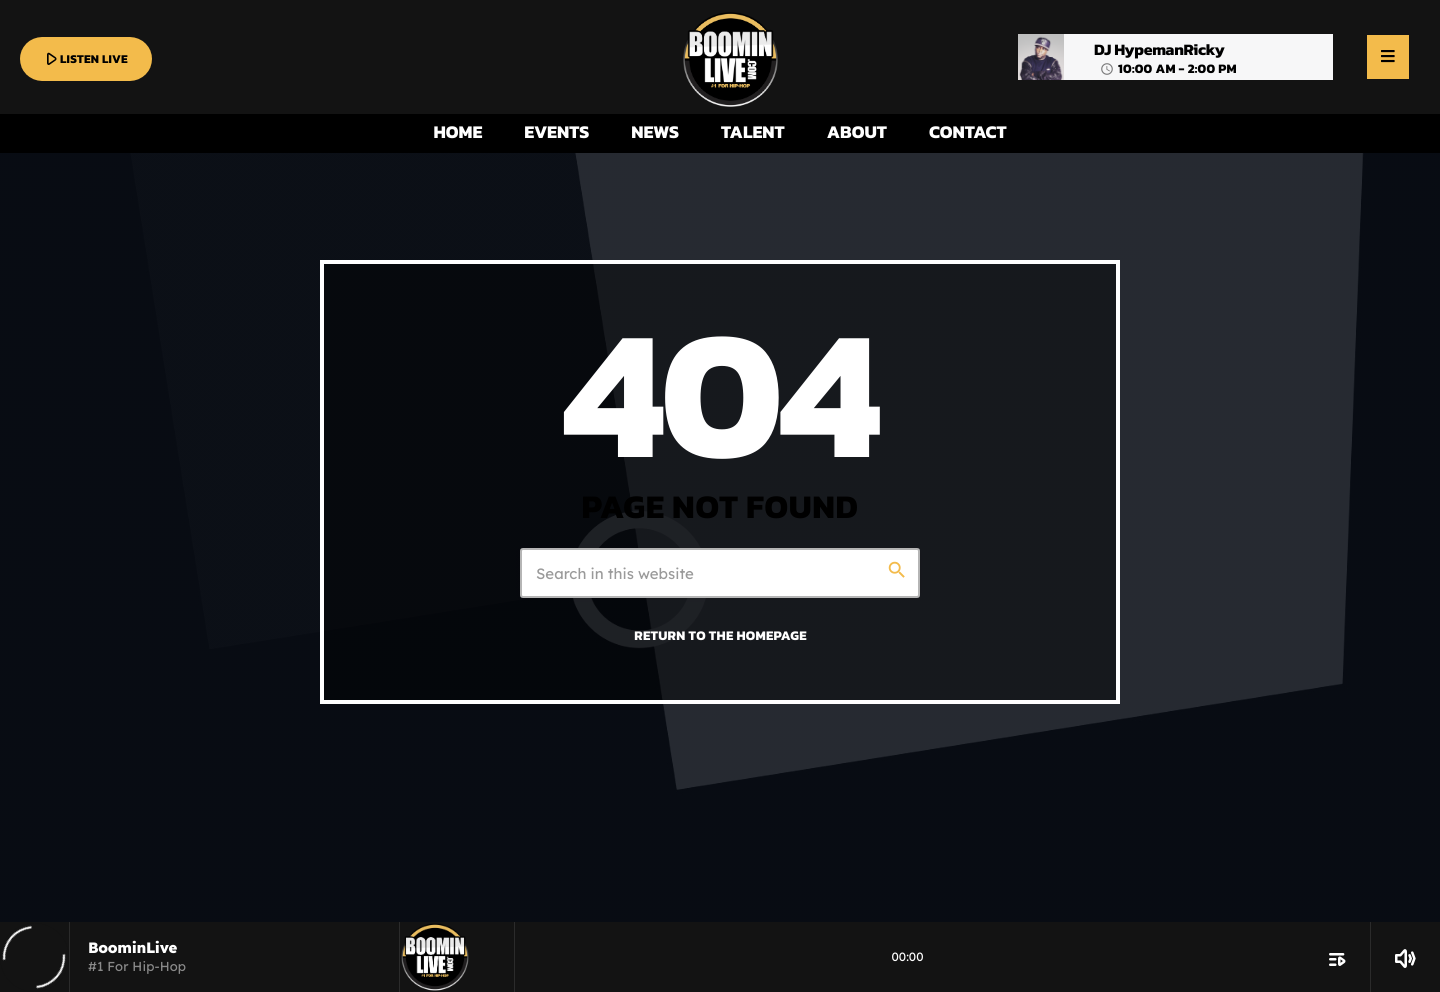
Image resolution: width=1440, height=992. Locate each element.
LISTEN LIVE (84, 58)
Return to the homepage (720, 636)
